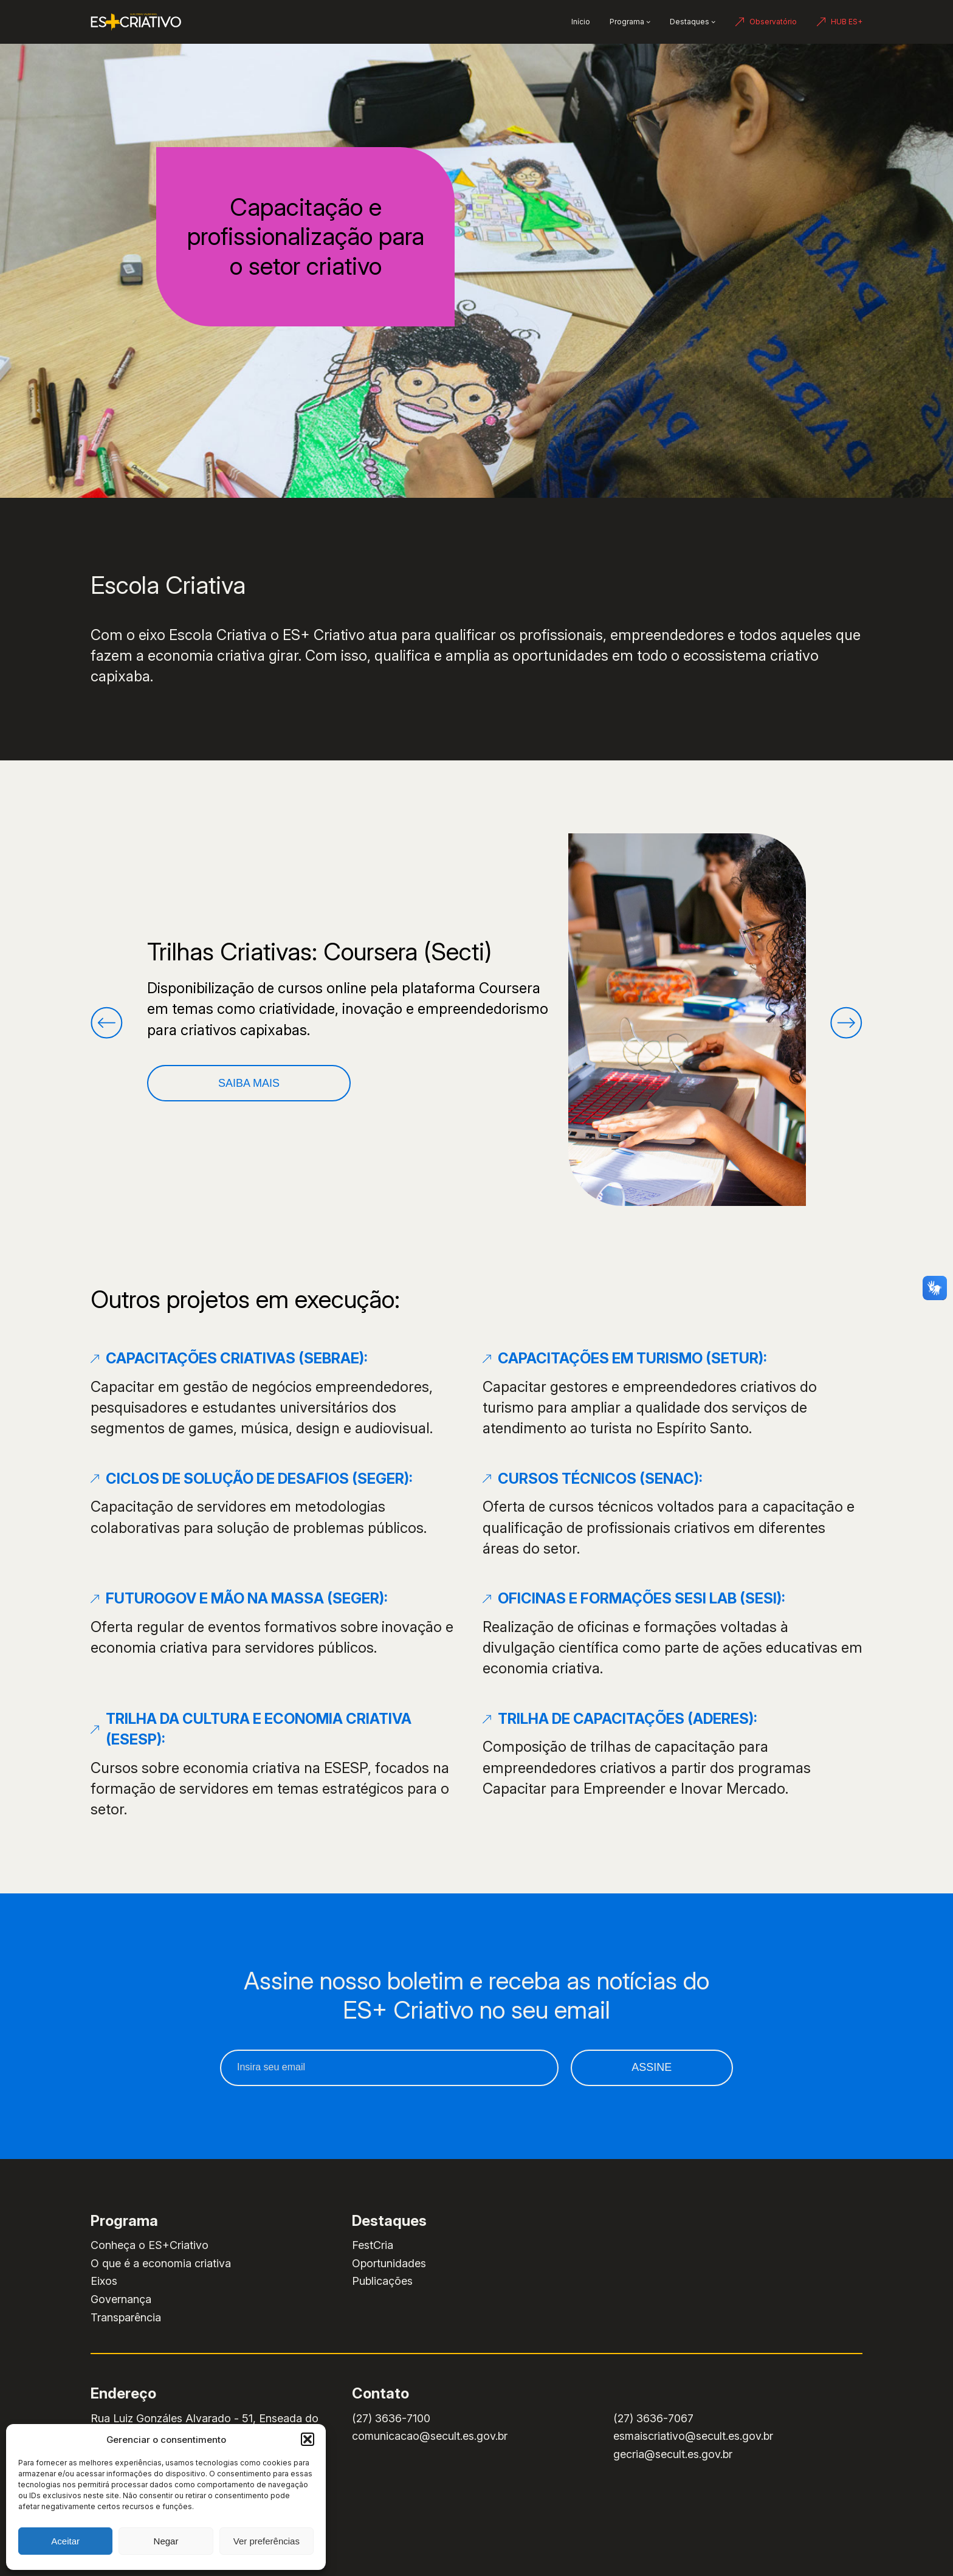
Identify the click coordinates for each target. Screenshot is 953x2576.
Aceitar (65, 2541)
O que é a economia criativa (161, 2263)
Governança (121, 2299)
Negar (166, 2541)
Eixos (104, 2281)
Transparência (126, 2317)
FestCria (372, 2245)
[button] (307, 2439)
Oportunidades (389, 2263)
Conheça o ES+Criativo (149, 2245)
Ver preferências (266, 2541)
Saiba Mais (249, 1083)
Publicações (382, 2281)
